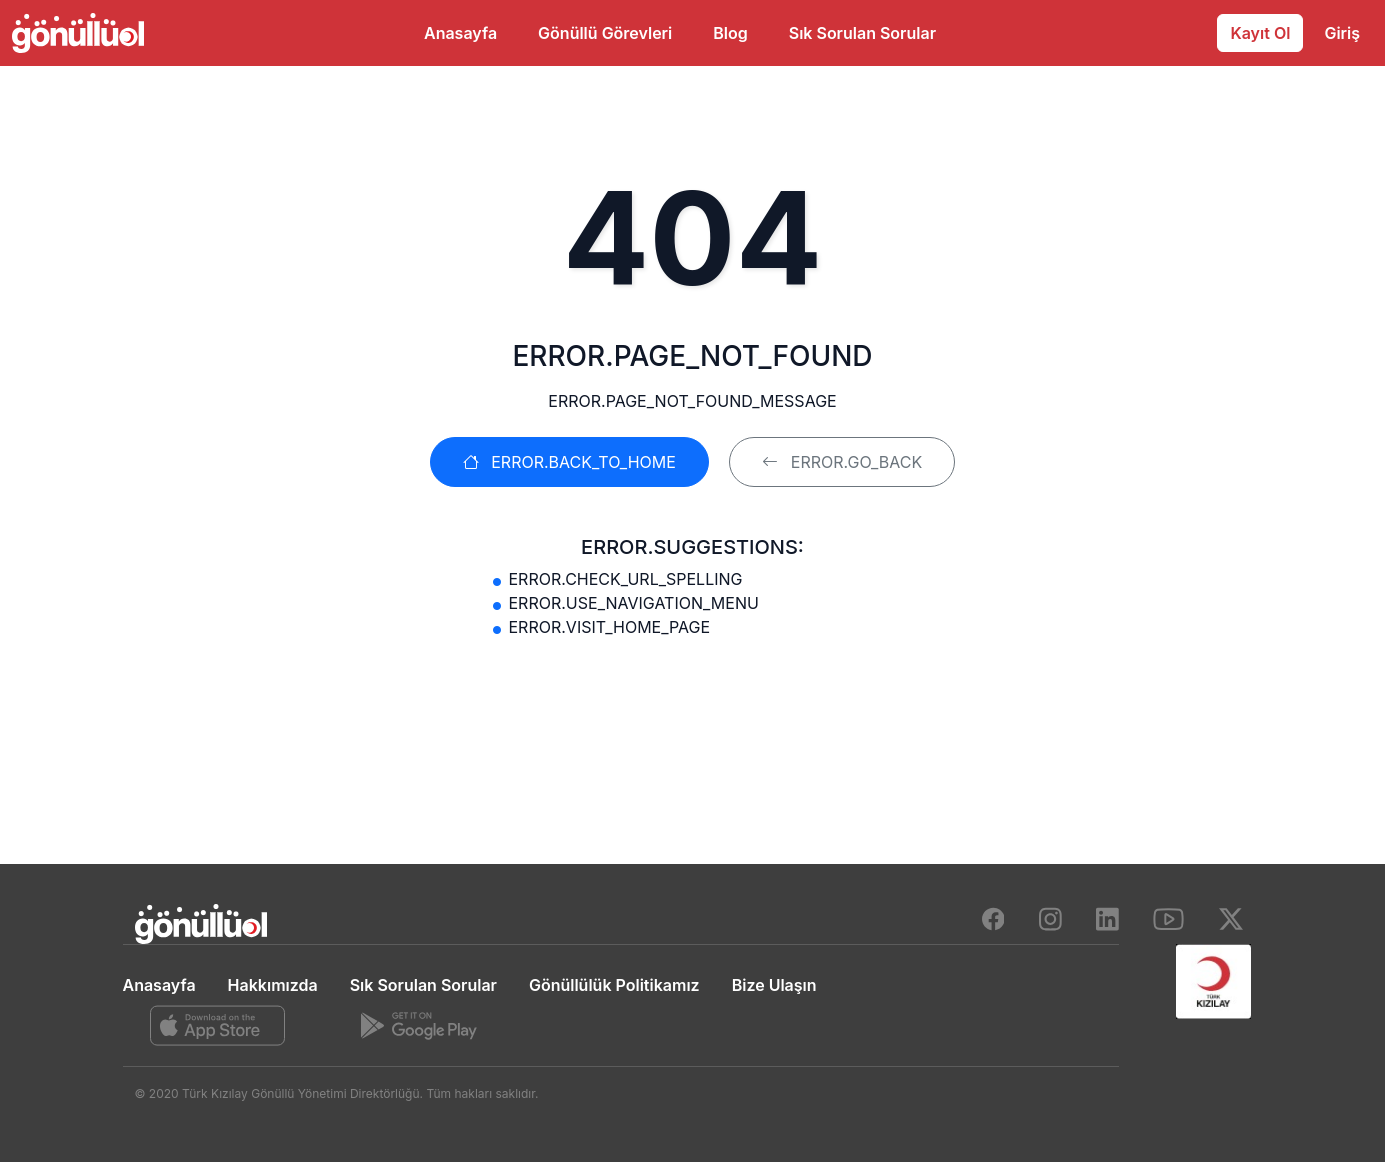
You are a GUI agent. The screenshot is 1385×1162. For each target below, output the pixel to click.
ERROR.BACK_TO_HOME (569, 462)
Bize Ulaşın (774, 985)
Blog (730, 33)
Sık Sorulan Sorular (862, 33)
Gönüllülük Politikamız (614, 985)
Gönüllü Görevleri (605, 33)
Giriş (1342, 33)
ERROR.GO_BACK (842, 462)
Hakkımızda (273, 985)
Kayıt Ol (1260, 33)
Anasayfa (460, 33)
